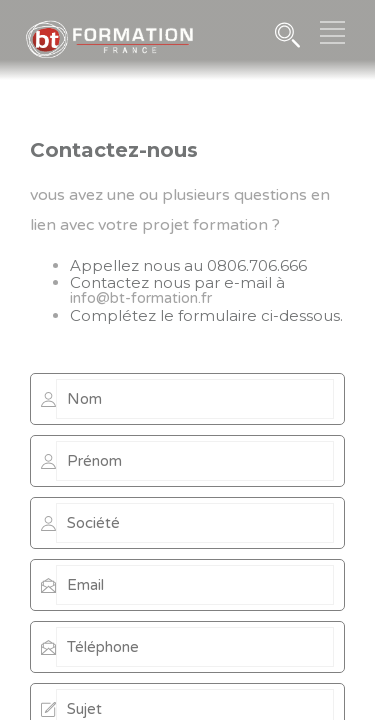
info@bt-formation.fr (141, 298)
